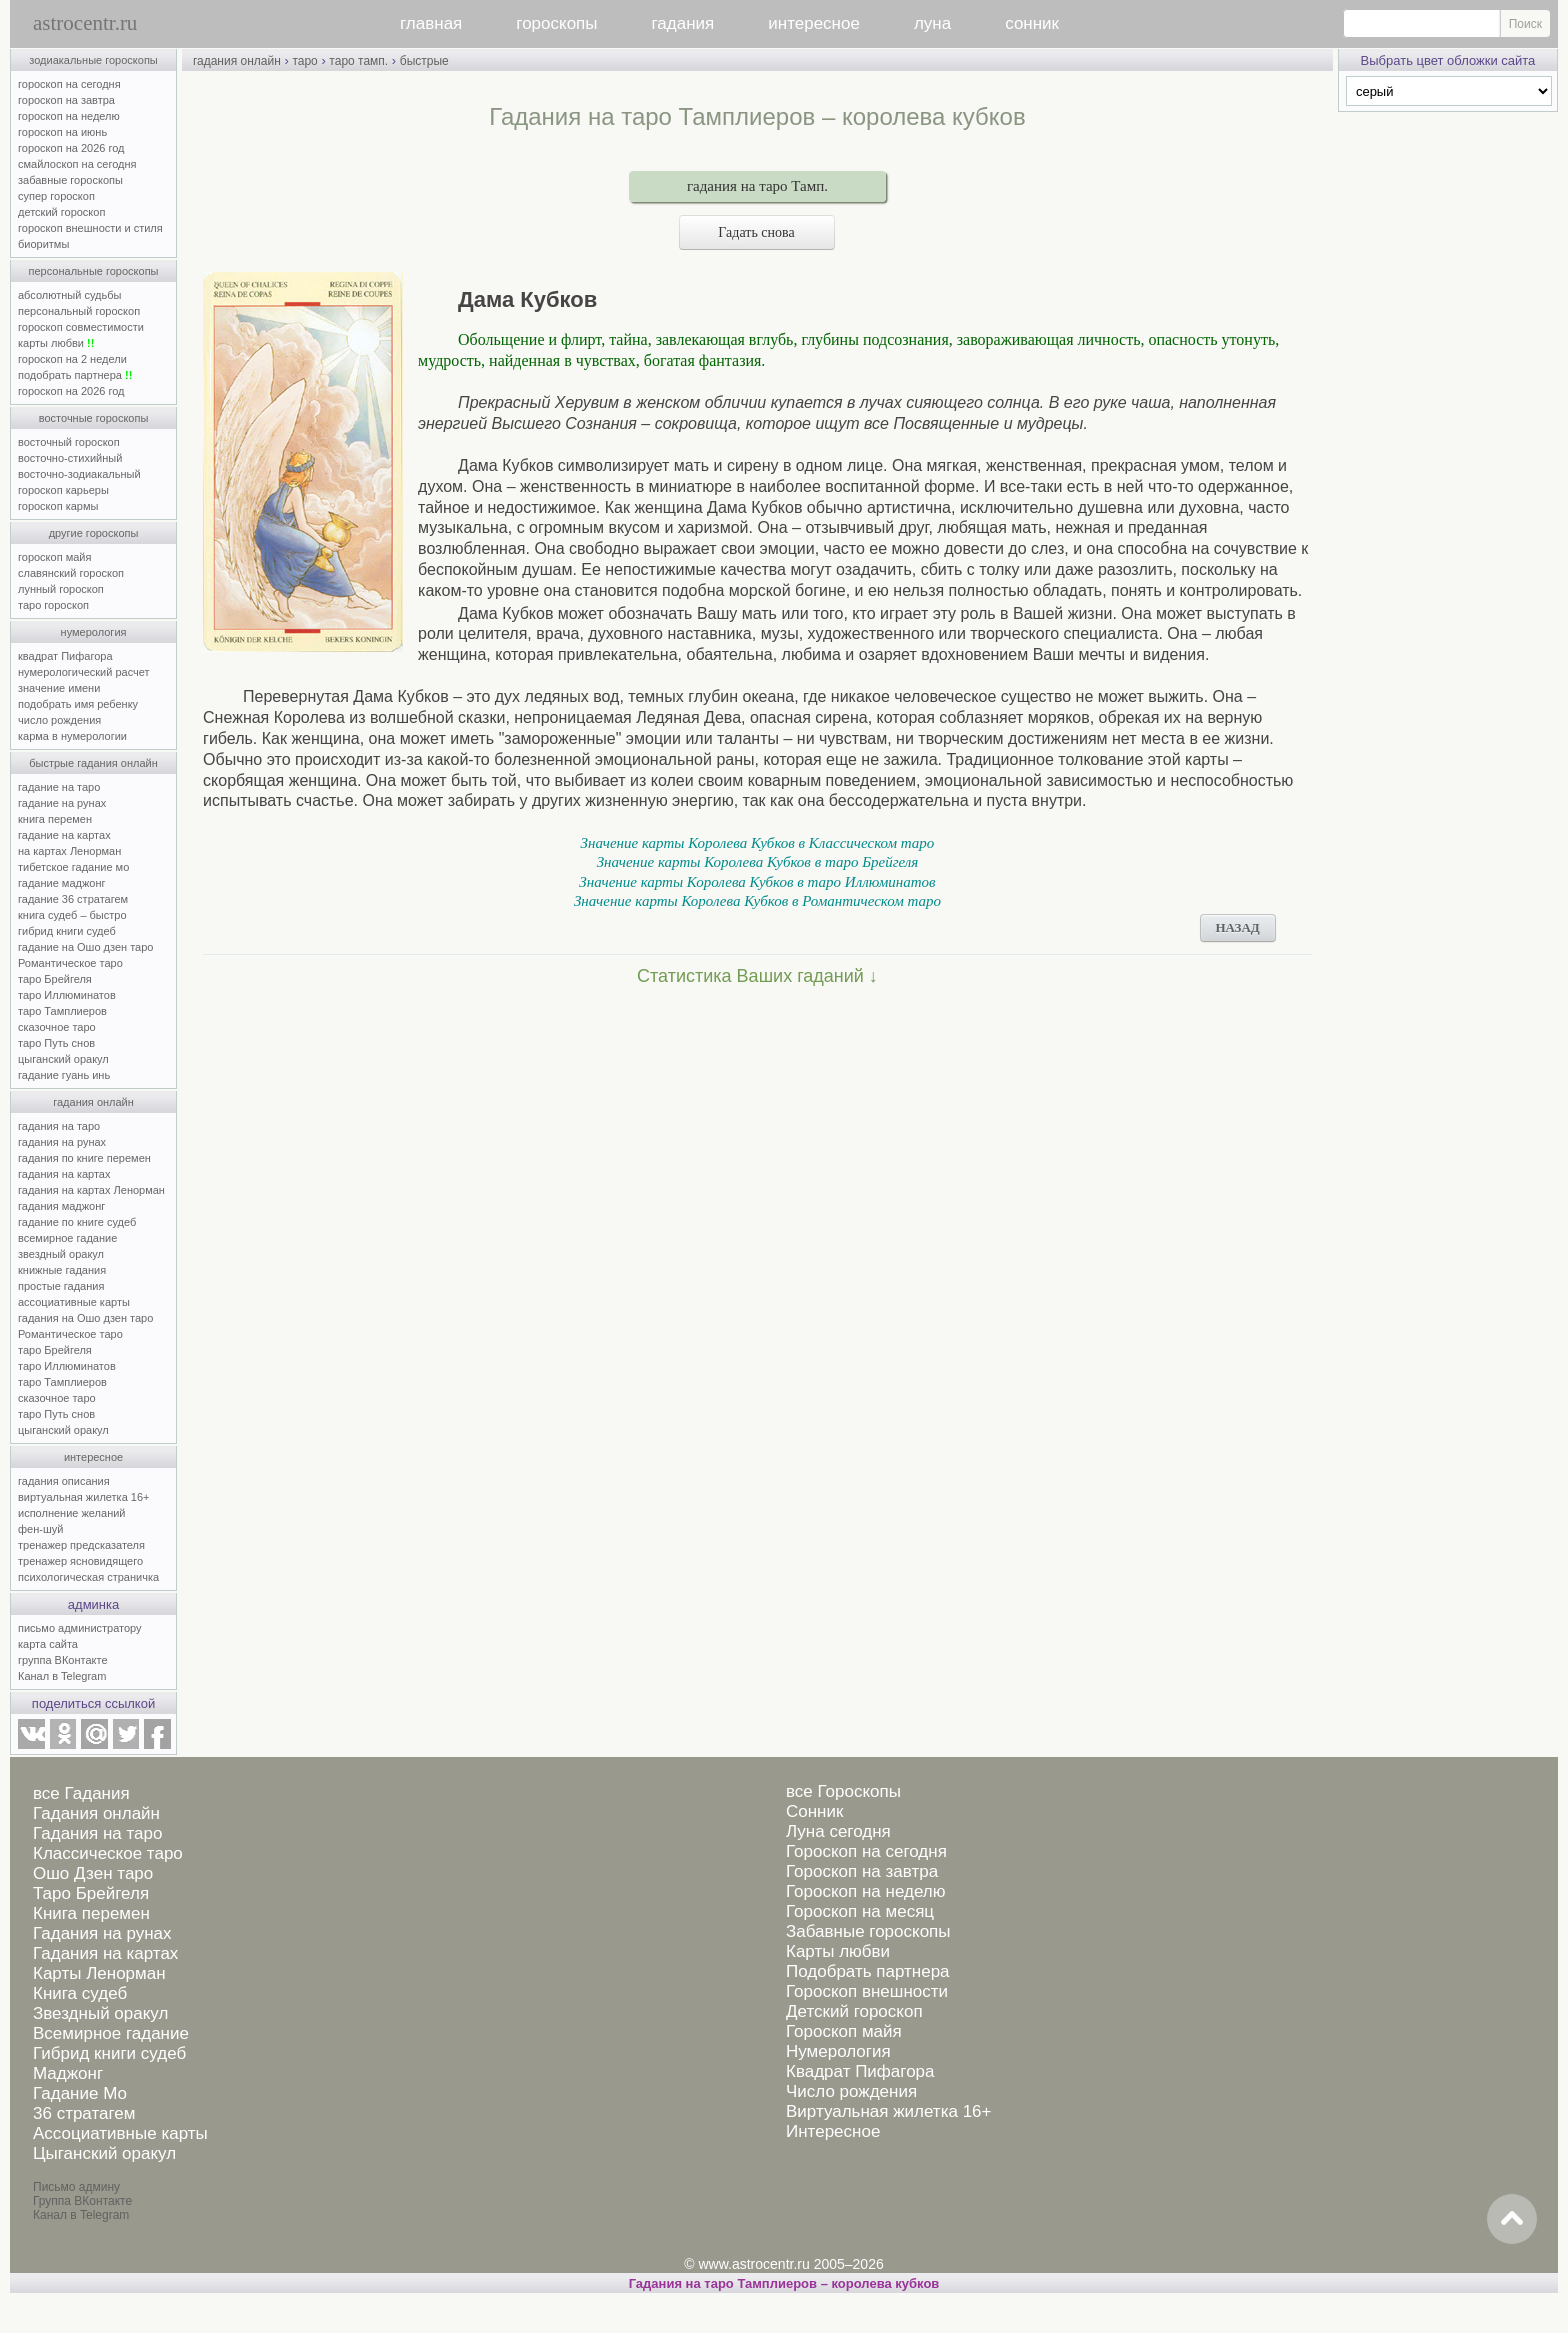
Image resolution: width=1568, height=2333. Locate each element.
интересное (814, 23)
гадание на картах (64, 835)
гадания (683, 23)
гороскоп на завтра (66, 100)
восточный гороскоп (69, 442)
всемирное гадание (67, 1238)
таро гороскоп (53, 605)
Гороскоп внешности (867, 1991)
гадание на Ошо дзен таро (85, 947)
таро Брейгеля (55, 979)
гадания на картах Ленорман (94, 1190)
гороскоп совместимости (81, 327)
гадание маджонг (61, 883)
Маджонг (68, 2073)
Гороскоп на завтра (862, 1871)
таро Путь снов (56, 1043)
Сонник (814, 1811)
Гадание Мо (80, 2093)
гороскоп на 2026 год (71, 148)
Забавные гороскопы (868, 1931)
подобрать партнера (75, 375)
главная (431, 23)
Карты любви (838, 1951)
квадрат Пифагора (65, 656)
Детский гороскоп (854, 2011)
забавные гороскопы (70, 180)
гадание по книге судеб (77, 1222)
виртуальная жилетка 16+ (83, 1497)
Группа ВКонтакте (82, 2201)
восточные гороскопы (94, 418)
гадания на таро (59, 1126)
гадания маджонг (61, 1206)
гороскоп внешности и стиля (90, 228)
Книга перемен (91, 1913)
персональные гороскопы (94, 271)
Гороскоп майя (844, 2031)
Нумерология (838, 2051)
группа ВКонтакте (63, 1660)
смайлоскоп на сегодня (77, 164)
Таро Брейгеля (91, 1893)
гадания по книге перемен (84, 1158)
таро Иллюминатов (67, 995)
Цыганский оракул (104, 2153)
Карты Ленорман (99, 1973)
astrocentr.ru (85, 23)
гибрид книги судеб (67, 931)
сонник (1032, 23)
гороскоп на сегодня (69, 84)
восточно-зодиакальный (79, 474)
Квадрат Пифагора (860, 2071)
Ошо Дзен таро (93, 1873)
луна (932, 23)
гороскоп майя (54, 557)
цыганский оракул (63, 1059)
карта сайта (48, 1644)
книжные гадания (62, 1270)
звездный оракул (61, 1254)
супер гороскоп (56, 196)
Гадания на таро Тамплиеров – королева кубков (784, 2283)
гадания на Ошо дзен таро (85, 1318)
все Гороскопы (843, 1791)
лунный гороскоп (61, 589)
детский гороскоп (61, 212)
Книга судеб (80, 1993)
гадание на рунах (62, 803)
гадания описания (64, 1481)
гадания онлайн (93, 1102)
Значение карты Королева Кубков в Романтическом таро (757, 901)
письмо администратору (80, 1628)
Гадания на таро (97, 1833)
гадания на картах (64, 1174)
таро (304, 61)
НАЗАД (1237, 927)
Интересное (833, 2131)
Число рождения (851, 2091)
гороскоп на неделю (69, 116)
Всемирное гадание (111, 2033)
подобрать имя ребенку (78, 704)
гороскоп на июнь (62, 132)
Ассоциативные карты (120, 2133)
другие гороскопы (94, 533)
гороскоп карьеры (63, 490)
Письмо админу (76, 2187)
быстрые (424, 61)
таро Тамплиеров (62, 1011)
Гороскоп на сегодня (866, 1851)
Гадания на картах (105, 1953)
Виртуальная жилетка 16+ (889, 2111)
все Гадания (81, 1793)
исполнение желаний (72, 1513)
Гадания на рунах (102, 1933)
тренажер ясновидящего (80, 1561)
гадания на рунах (62, 1142)
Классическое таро (108, 1853)
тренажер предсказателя (81, 1545)
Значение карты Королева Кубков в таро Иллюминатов (757, 882)
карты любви (56, 343)
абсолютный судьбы (69, 295)
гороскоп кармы (58, 506)
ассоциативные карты (74, 1302)
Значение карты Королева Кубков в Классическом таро (758, 843)
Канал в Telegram (62, 1676)
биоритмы (43, 244)
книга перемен (55, 819)
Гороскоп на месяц (860, 1911)
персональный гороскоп (79, 311)
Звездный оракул (100, 2013)
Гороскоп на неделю (865, 1891)
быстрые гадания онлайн (93, 763)
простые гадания (61, 1286)
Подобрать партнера (868, 1971)
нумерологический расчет (84, 672)
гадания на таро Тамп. (757, 186)
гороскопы (556, 23)
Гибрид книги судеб (109, 2053)
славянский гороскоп (71, 573)
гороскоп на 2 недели (72, 359)
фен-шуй (40, 1529)
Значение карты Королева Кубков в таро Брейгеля (758, 862)
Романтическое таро (70, 963)
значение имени (59, 688)
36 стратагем (84, 2113)
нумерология (94, 632)
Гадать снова (757, 232)
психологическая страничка (88, 1577)
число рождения (59, 720)
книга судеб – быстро (72, 915)
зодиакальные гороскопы (93, 60)
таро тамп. (358, 61)
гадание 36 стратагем (73, 899)
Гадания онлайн (96, 1813)
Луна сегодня (838, 1831)
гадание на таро (59, 787)
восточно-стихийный (70, 458)
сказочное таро (57, 1027)
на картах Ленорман (69, 851)
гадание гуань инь (64, 1075)
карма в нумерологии (72, 736)
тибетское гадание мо (73, 867)
